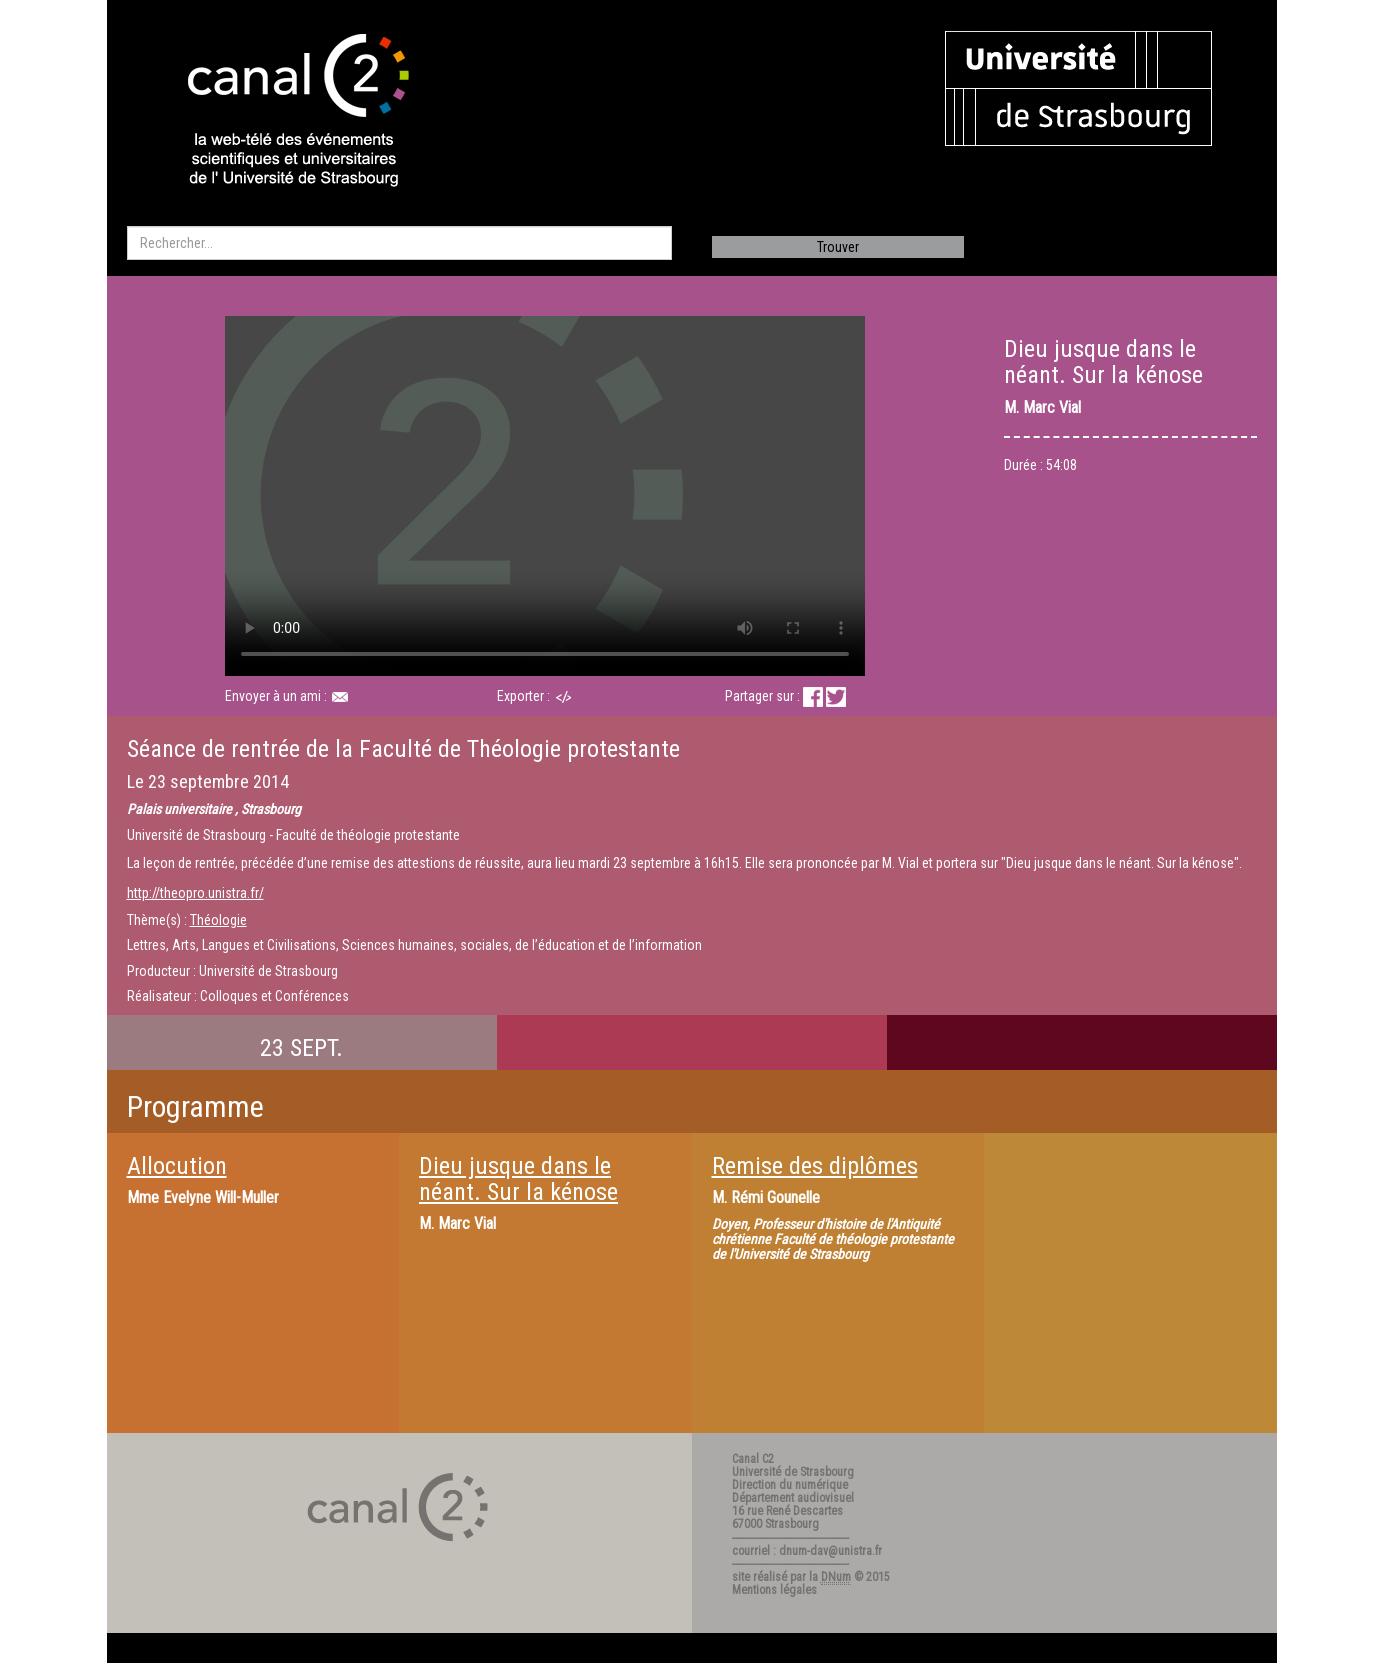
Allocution (177, 1166)
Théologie (218, 920)
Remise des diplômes (815, 1166)
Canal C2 (753, 1459)
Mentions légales (774, 1590)
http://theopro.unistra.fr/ (195, 893)
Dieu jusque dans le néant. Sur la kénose (518, 1179)
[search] (399, 243)
